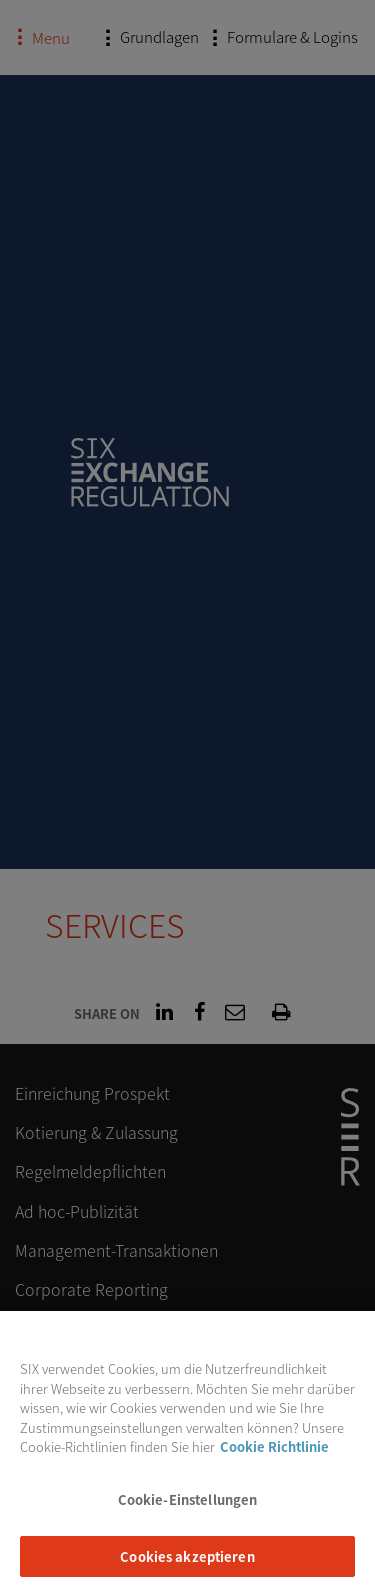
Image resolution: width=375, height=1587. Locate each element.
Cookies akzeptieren (187, 1565)
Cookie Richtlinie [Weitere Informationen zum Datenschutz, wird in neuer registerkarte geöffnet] (274, 1456)
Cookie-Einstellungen (188, 1508)
